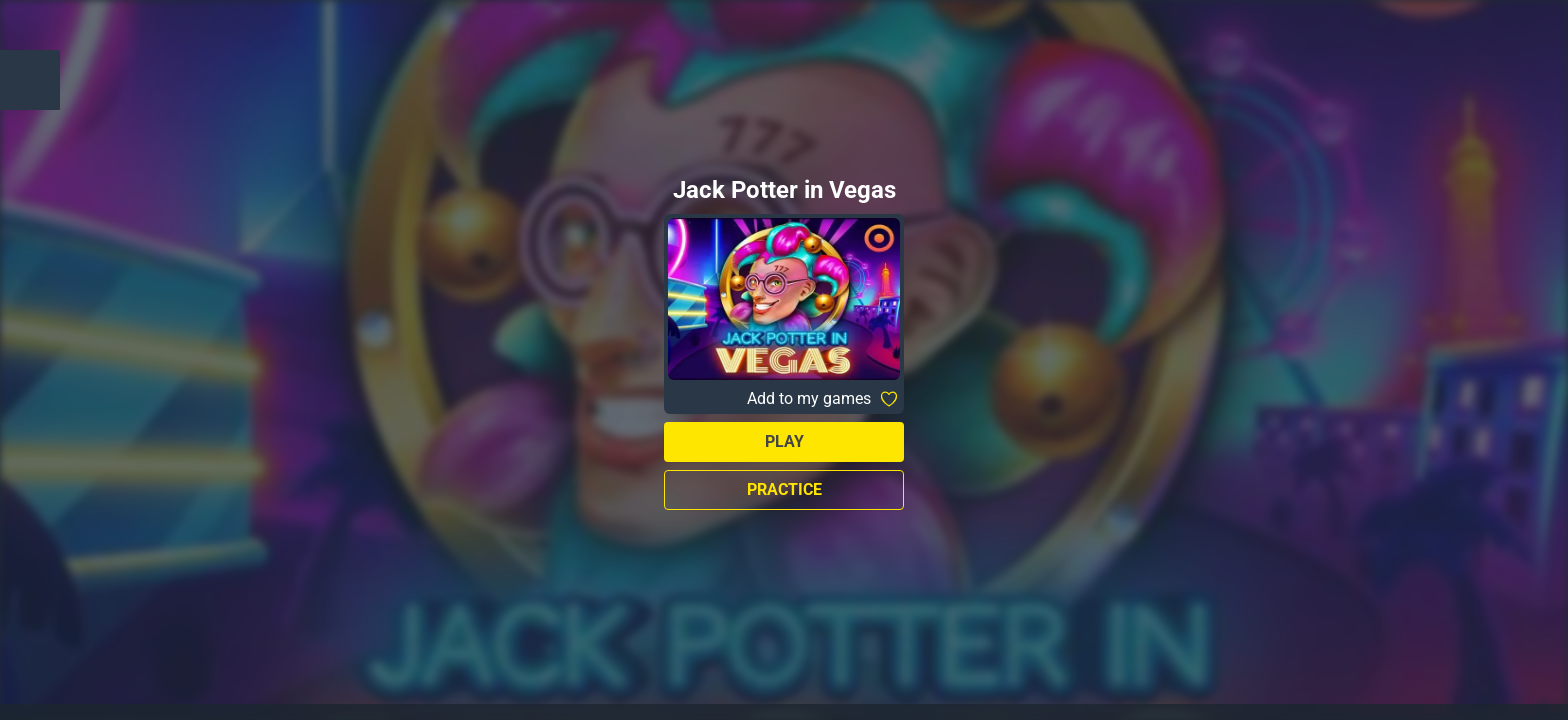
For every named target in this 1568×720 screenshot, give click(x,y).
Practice (784, 489)
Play (784, 441)
